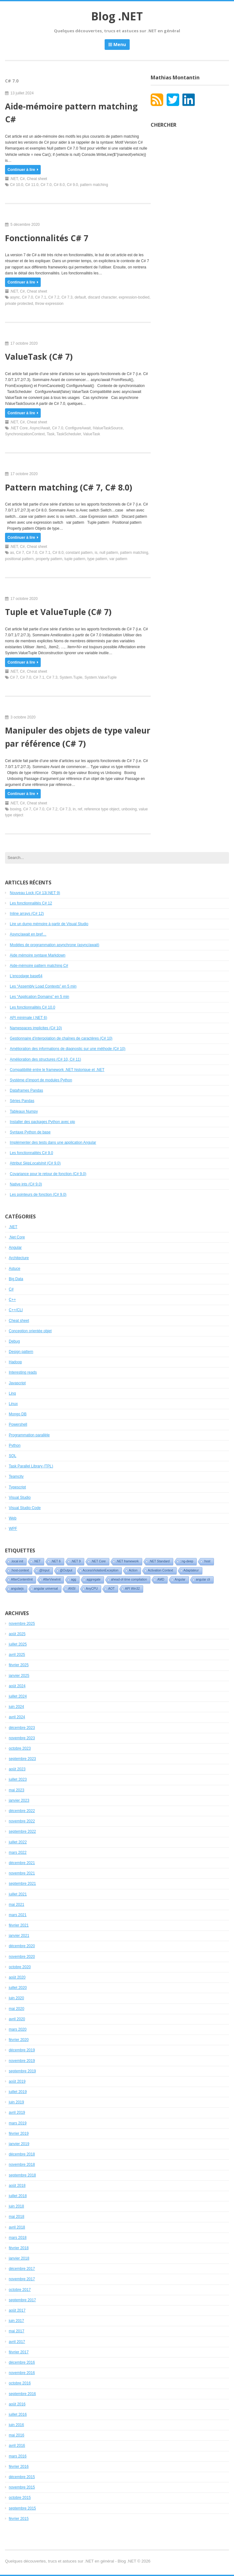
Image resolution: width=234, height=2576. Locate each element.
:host (207, 1561)
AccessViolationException (100, 1570)
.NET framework (127, 1561)
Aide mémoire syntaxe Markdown (37, 955)
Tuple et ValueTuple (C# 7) (58, 611)
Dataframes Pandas (26, 1090)
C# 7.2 (53, 297)
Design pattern (21, 1351)
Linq (12, 1393)
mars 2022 (18, 1852)
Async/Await (39, 428)
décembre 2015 (22, 2477)
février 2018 (19, 2248)
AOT (111, 1588)
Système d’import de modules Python (41, 1080)
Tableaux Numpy (24, 1111)
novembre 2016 (22, 2373)
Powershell (18, 1424)
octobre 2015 (20, 2497)
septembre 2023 (22, 1759)
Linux (13, 1404)
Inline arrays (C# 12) (27, 913)
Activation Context (160, 1570)
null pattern (109, 552)
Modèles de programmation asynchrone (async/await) (54, 945)
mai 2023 (16, 1790)
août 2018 (17, 2185)
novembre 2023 (22, 1738)
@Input (44, 1570)
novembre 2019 (22, 2061)
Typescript (17, 1487)
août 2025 (17, 1634)
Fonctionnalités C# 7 (46, 238)
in (74, 809)
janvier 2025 (19, 1675)
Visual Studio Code (25, 1508)
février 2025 (19, 1665)
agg (73, 1579)
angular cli (203, 1579)
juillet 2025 (18, 1644)
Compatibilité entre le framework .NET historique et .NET (57, 1070)
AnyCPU (92, 1588)
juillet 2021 (18, 1894)
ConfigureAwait (78, 428)
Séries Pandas (22, 1101)
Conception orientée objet (30, 1331)
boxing (15, 809)
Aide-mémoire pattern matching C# (71, 113)
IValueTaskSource (108, 428)
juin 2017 (16, 2321)
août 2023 (17, 1769)
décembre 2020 (22, 1946)
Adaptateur (191, 1570)
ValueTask (91, 434)
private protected (19, 303)
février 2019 (19, 2133)
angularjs (17, 1588)
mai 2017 (16, 2331)
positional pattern (19, 559)
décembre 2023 (22, 1727)
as (12, 552)
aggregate (93, 1579)
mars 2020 (18, 2029)
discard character (102, 297)
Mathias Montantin (175, 77)
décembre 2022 (22, 1811)
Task (51, 434)
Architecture (19, 1258)
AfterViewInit (51, 1579)
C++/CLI (16, 1310)
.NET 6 (56, 1561)
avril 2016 (17, 2445)
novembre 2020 (22, 1956)
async (15, 297)
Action (133, 1570)
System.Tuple (71, 677)
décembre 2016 (22, 2362)
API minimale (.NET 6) (28, 1017)
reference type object (101, 809)
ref (80, 809)
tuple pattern (74, 559)
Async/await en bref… (28, 934)
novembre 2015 (22, 2487)
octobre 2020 (20, 1967)
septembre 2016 (22, 2394)
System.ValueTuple (101, 677)
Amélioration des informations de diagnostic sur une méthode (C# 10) (67, 1049)
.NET (14, 179)
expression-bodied (134, 297)
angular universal (46, 1588)
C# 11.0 (32, 185)
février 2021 (19, 1925)
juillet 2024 (18, 1696)
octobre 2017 (20, 2289)
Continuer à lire (23, 169)
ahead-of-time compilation (129, 1579)
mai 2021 (16, 1904)
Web (12, 1518)
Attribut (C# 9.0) (35, 1163)
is (96, 552)
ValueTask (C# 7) (39, 356)
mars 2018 (18, 2237)
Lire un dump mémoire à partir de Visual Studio (49, 924)
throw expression (49, 303)
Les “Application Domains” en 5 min (39, 996)
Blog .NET (117, 16)
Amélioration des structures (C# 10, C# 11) (45, 1059)
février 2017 (19, 2352)
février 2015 (19, 2518)
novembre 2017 (22, 2279)
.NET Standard (159, 1561)
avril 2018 (17, 2227)
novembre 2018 (22, 2164)
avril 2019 (17, 2112)
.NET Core (19, 428)
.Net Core (17, 1237)
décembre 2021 (22, 1863)
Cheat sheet (37, 179)
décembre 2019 (22, 2050)
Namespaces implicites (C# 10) (36, 1028)
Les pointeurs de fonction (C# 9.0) (38, 1194)
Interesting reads (23, 1372)
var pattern (118, 559)
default (80, 297)
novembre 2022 (22, 1821)
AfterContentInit (22, 1579)
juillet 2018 (18, 2196)
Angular (15, 1247)
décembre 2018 (22, 2154)
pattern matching (94, 185)
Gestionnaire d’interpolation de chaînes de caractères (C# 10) (61, 1038)
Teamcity (16, 1476)
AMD (160, 1579)
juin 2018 (16, 2206)
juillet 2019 (18, 2092)
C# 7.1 (40, 297)
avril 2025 (17, 1654)
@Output (66, 1570)
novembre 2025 (22, 1623)
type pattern (97, 559)
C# (22, 179)
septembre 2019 (22, 2071)
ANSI (71, 1588)
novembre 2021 (22, 1873)
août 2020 (17, 1977)
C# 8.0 (59, 185)
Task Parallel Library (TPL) (31, 1466)
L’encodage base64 (26, 976)
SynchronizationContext (25, 434)
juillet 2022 (18, 1842)
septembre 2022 (22, 1831)
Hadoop (15, 1362)
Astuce (14, 1268)
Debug (14, 1341)
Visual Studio (20, 1497)
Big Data (16, 1279)
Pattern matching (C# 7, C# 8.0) (68, 487)
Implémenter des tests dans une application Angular (53, 1142)
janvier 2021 (19, 1935)
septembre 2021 (22, 1883)
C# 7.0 (45, 185)
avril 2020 (17, 2019)
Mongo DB (18, 1414)
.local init (17, 1561)
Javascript (17, 1383)
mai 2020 (16, 2008)
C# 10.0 (16, 185)
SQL (12, 1456)
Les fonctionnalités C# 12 (31, 903)
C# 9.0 (72, 185)
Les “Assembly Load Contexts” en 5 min (43, 986)
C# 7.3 (66, 297)
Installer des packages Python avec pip (42, 1122)
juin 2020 (16, 1998)
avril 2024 (17, 1717)
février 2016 (19, 2466)
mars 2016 (18, 2456)
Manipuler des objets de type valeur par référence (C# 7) (77, 737)
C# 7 (20, 552)
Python (14, 1445)
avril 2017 (17, 2342)
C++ (12, 1299)
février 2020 (19, 2040)
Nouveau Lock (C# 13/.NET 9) (35, 893)
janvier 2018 (19, 2258)
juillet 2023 (18, 1779)
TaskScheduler (68, 434)
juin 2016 (16, 2425)
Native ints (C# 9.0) (26, 1184)
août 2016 (17, 2404)
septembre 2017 (22, 2300)
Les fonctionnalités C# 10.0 (32, 1007)
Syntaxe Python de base (30, 1132)
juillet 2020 (18, 1987)
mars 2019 (18, 2123)
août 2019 (17, 2081)
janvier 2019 (19, 2144)
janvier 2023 (19, 1800)
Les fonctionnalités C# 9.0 (31, 1153)
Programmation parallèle (29, 1435)
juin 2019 (16, 2102)
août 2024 (17, 1686)
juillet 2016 (18, 2414)
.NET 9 (76, 1561)
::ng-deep (186, 1561)
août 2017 (17, 2310)
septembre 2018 (22, 2175)
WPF (13, 1528)
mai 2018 (16, 2216)
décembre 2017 (22, 2268)
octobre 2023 (20, 1748)
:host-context (20, 1570)
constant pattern (78, 552)
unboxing (129, 809)
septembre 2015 (22, 2508)
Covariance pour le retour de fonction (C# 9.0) (48, 1174)
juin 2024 (16, 1706)
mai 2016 (16, 2435)
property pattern (49, 559)
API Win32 (132, 1588)
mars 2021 (18, 1915)
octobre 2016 (20, 2383)
